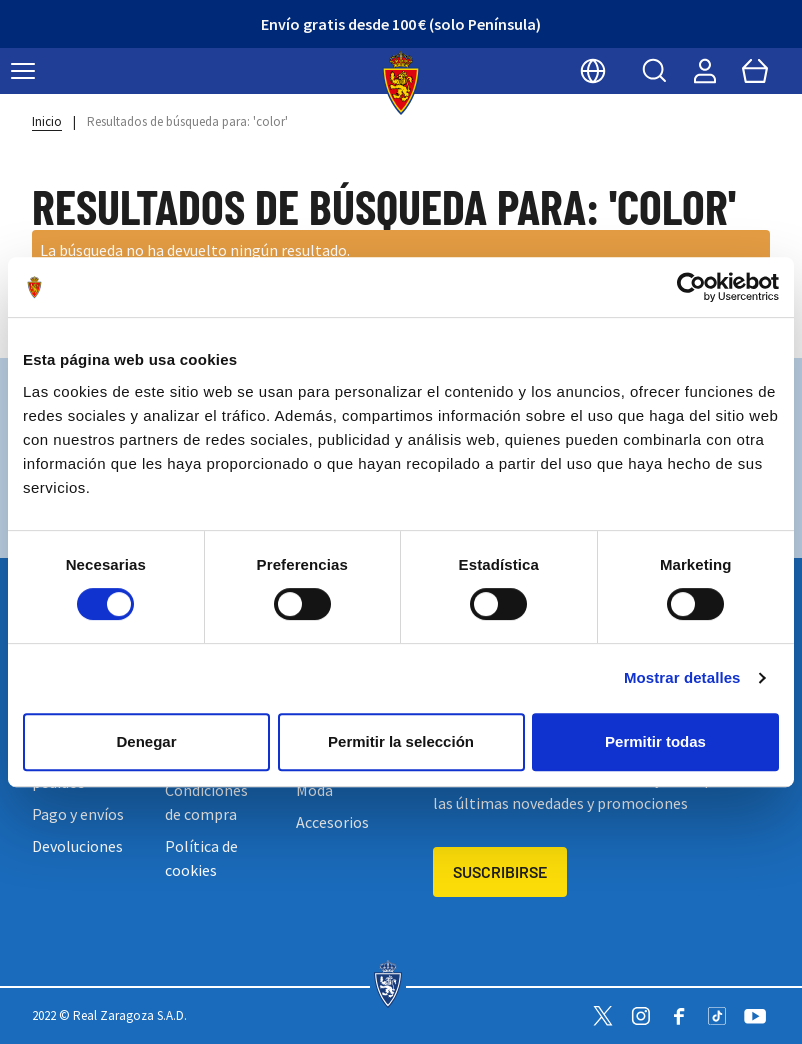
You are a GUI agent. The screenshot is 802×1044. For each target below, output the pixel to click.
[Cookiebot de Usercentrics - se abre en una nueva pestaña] (691, 287)
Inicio (47, 121)
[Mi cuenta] (705, 71)
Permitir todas (655, 741)
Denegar (146, 741)
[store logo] (401, 83)
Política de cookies (201, 858)
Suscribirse (500, 871)
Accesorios (332, 822)
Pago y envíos (78, 814)
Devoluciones (77, 846)
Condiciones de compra (206, 802)
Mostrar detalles (682, 677)
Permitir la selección (401, 741)
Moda (314, 790)
